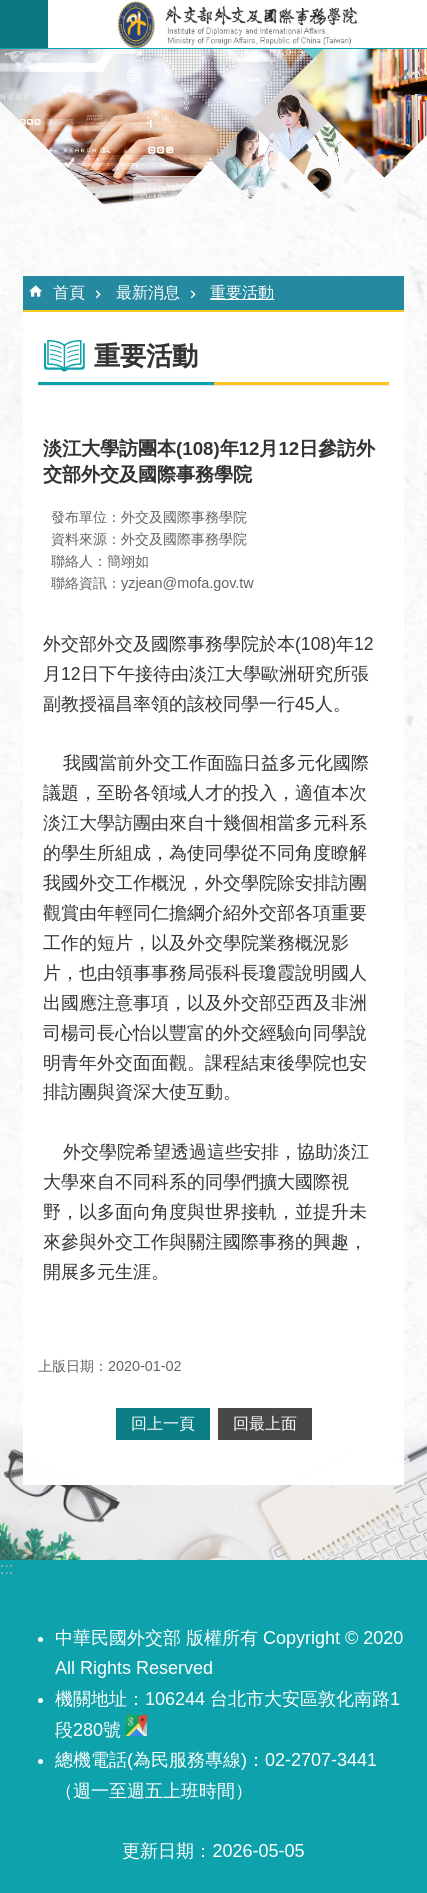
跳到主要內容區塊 (10, 10)
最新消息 (148, 292)
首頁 (69, 292)
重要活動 (242, 292)
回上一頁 (163, 1423)
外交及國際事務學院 (237, 24)
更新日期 (158, 1851)
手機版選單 (24, 24)
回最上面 (265, 1423)
